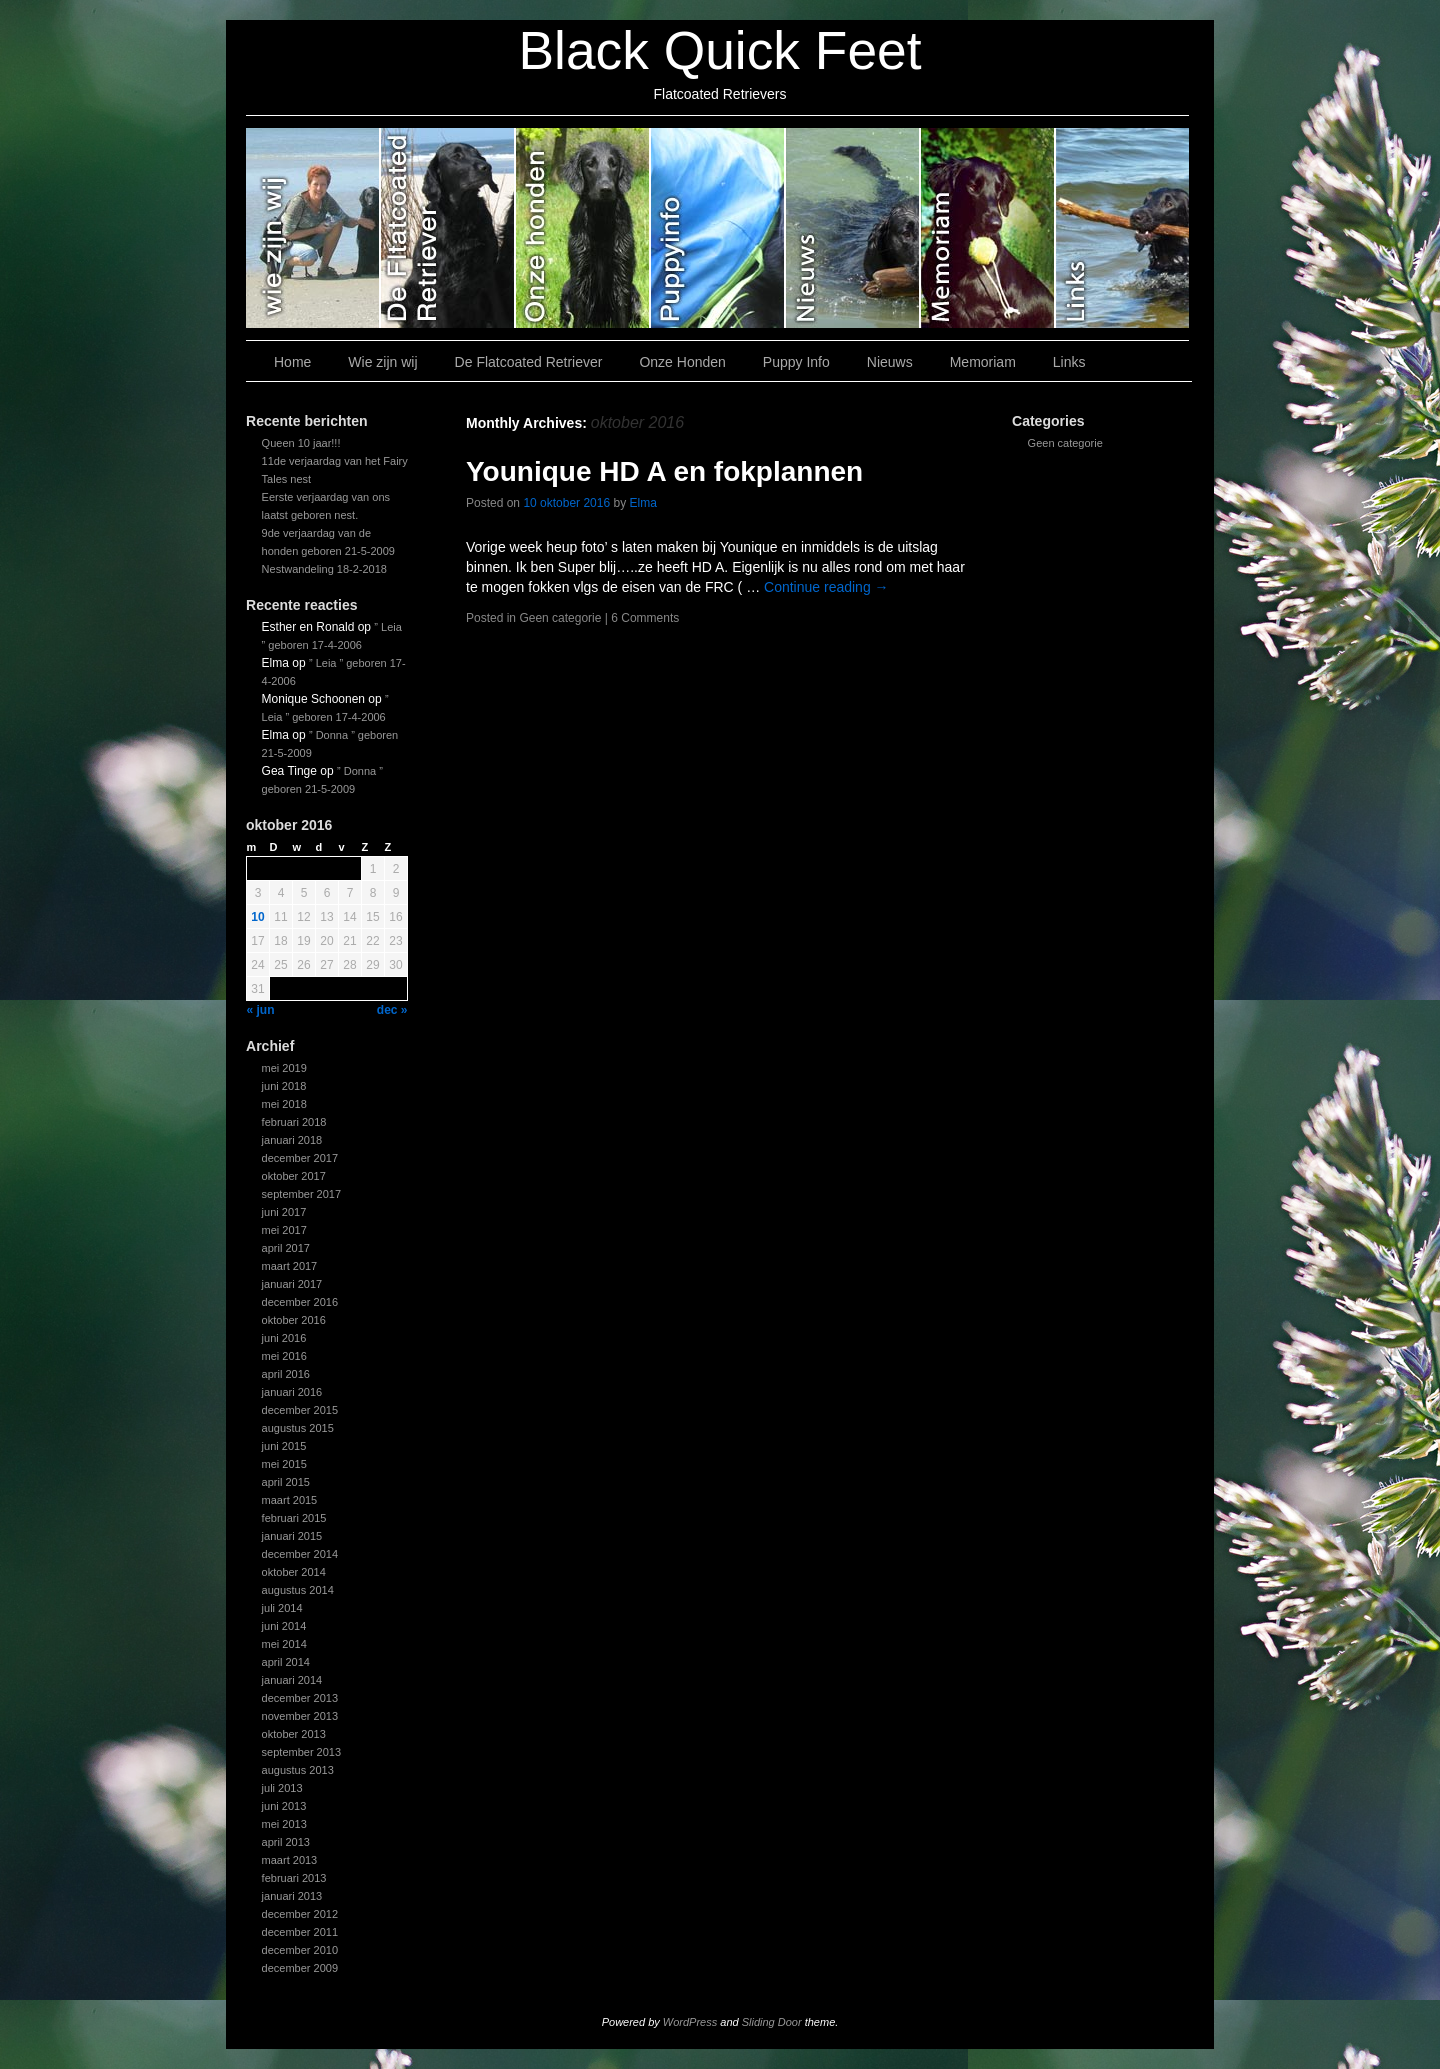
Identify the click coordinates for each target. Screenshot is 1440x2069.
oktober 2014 (294, 1572)
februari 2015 (294, 1518)
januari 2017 (292, 1284)
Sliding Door (772, 2022)
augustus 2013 (298, 1770)
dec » (392, 1010)
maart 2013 (290, 1860)
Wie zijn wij (313, 228)
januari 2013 (292, 1896)
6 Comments (645, 618)
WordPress (690, 2022)
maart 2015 (290, 1500)
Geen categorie (1065, 443)
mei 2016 (284, 1356)
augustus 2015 (298, 1428)
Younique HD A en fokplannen (664, 471)
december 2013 (300, 1698)
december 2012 (300, 1914)
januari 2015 (292, 1536)
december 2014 (300, 1554)
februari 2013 (294, 1878)
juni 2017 (284, 1212)
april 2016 (286, 1374)
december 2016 (300, 1302)
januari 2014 (292, 1680)
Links (1122, 228)
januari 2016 (292, 1392)
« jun (261, 1010)
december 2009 (300, 1968)
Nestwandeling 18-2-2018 (324, 569)
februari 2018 (294, 1122)
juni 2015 (284, 1446)
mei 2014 (284, 1644)
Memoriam (988, 228)
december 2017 (300, 1158)
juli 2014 (282, 1608)
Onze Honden (583, 228)
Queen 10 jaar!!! (301, 443)
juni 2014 (284, 1626)
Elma (643, 503)
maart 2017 (290, 1266)
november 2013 (300, 1716)
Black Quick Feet (719, 50)
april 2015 (286, 1482)
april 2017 (286, 1248)
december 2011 (300, 1932)
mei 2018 (284, 1104)
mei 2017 (284, 1230)
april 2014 (286, 1662)
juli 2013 (282, 1788)
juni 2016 (284, 1338)
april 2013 (286, 1842)
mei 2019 (284, 1068)
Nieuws (853, 228)
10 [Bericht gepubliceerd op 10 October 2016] (257, 917)
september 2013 (302, 1752)
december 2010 (300, 1950)
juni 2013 (284, 1806)
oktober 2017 (294, 1176)
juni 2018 (284, 1086)
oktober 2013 (294, 1734)
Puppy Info (718, 228)
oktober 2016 (294, 1320)
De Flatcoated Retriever (448, 228)
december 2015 (300, 1410)
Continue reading (826, 587)
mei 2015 (284, 1464)
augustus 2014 (298, 1590)
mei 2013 (284, 1824)
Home (292, 362)
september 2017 (302, 1194)
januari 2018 (292, 1140)
